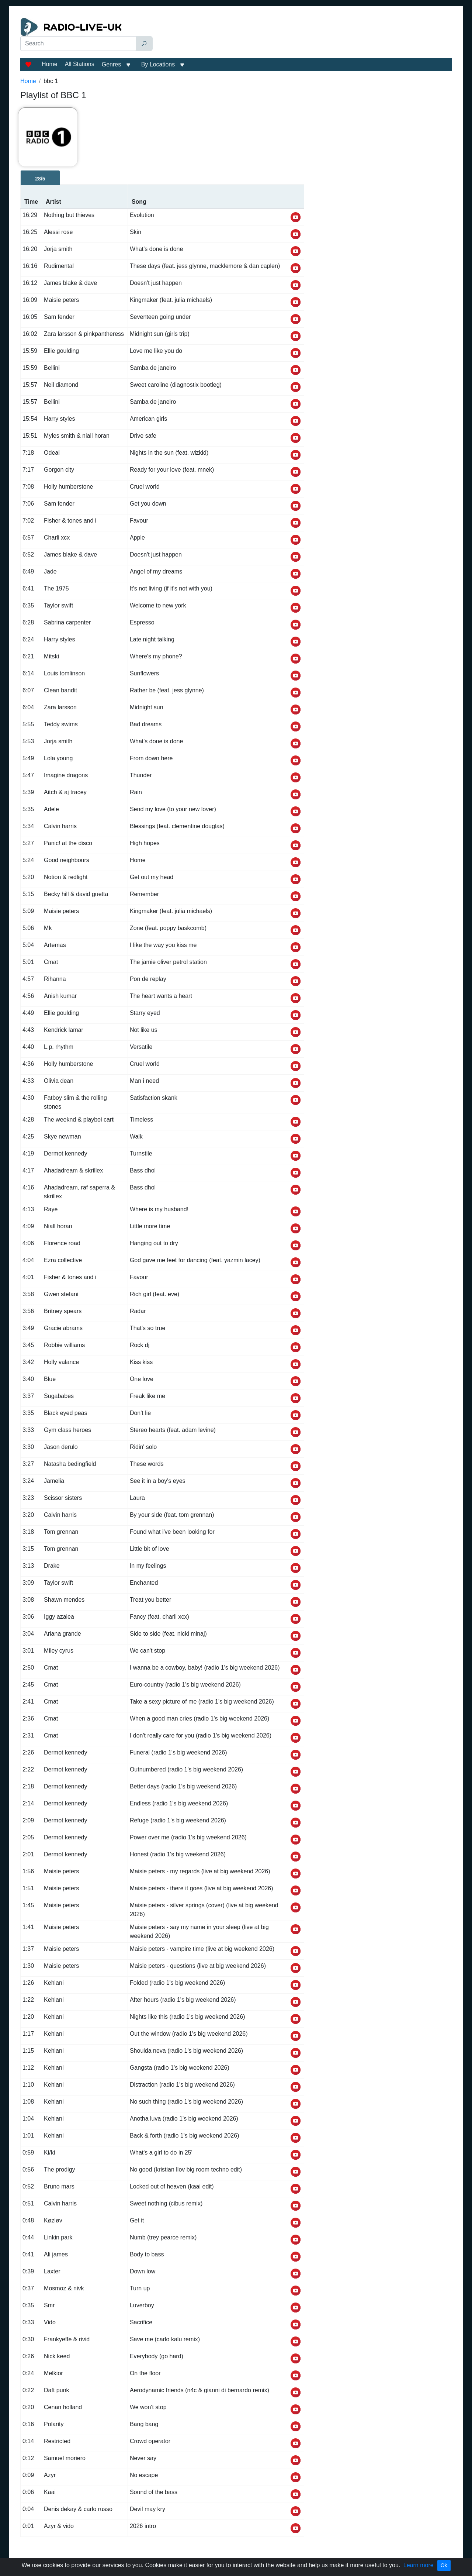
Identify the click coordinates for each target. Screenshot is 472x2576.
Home (50, 64)
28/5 (40, 179)
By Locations (158, 64)
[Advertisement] (304, 36)
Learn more (418, 2565)
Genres (111, 64)
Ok (444, 2565)
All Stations (79, 64)
